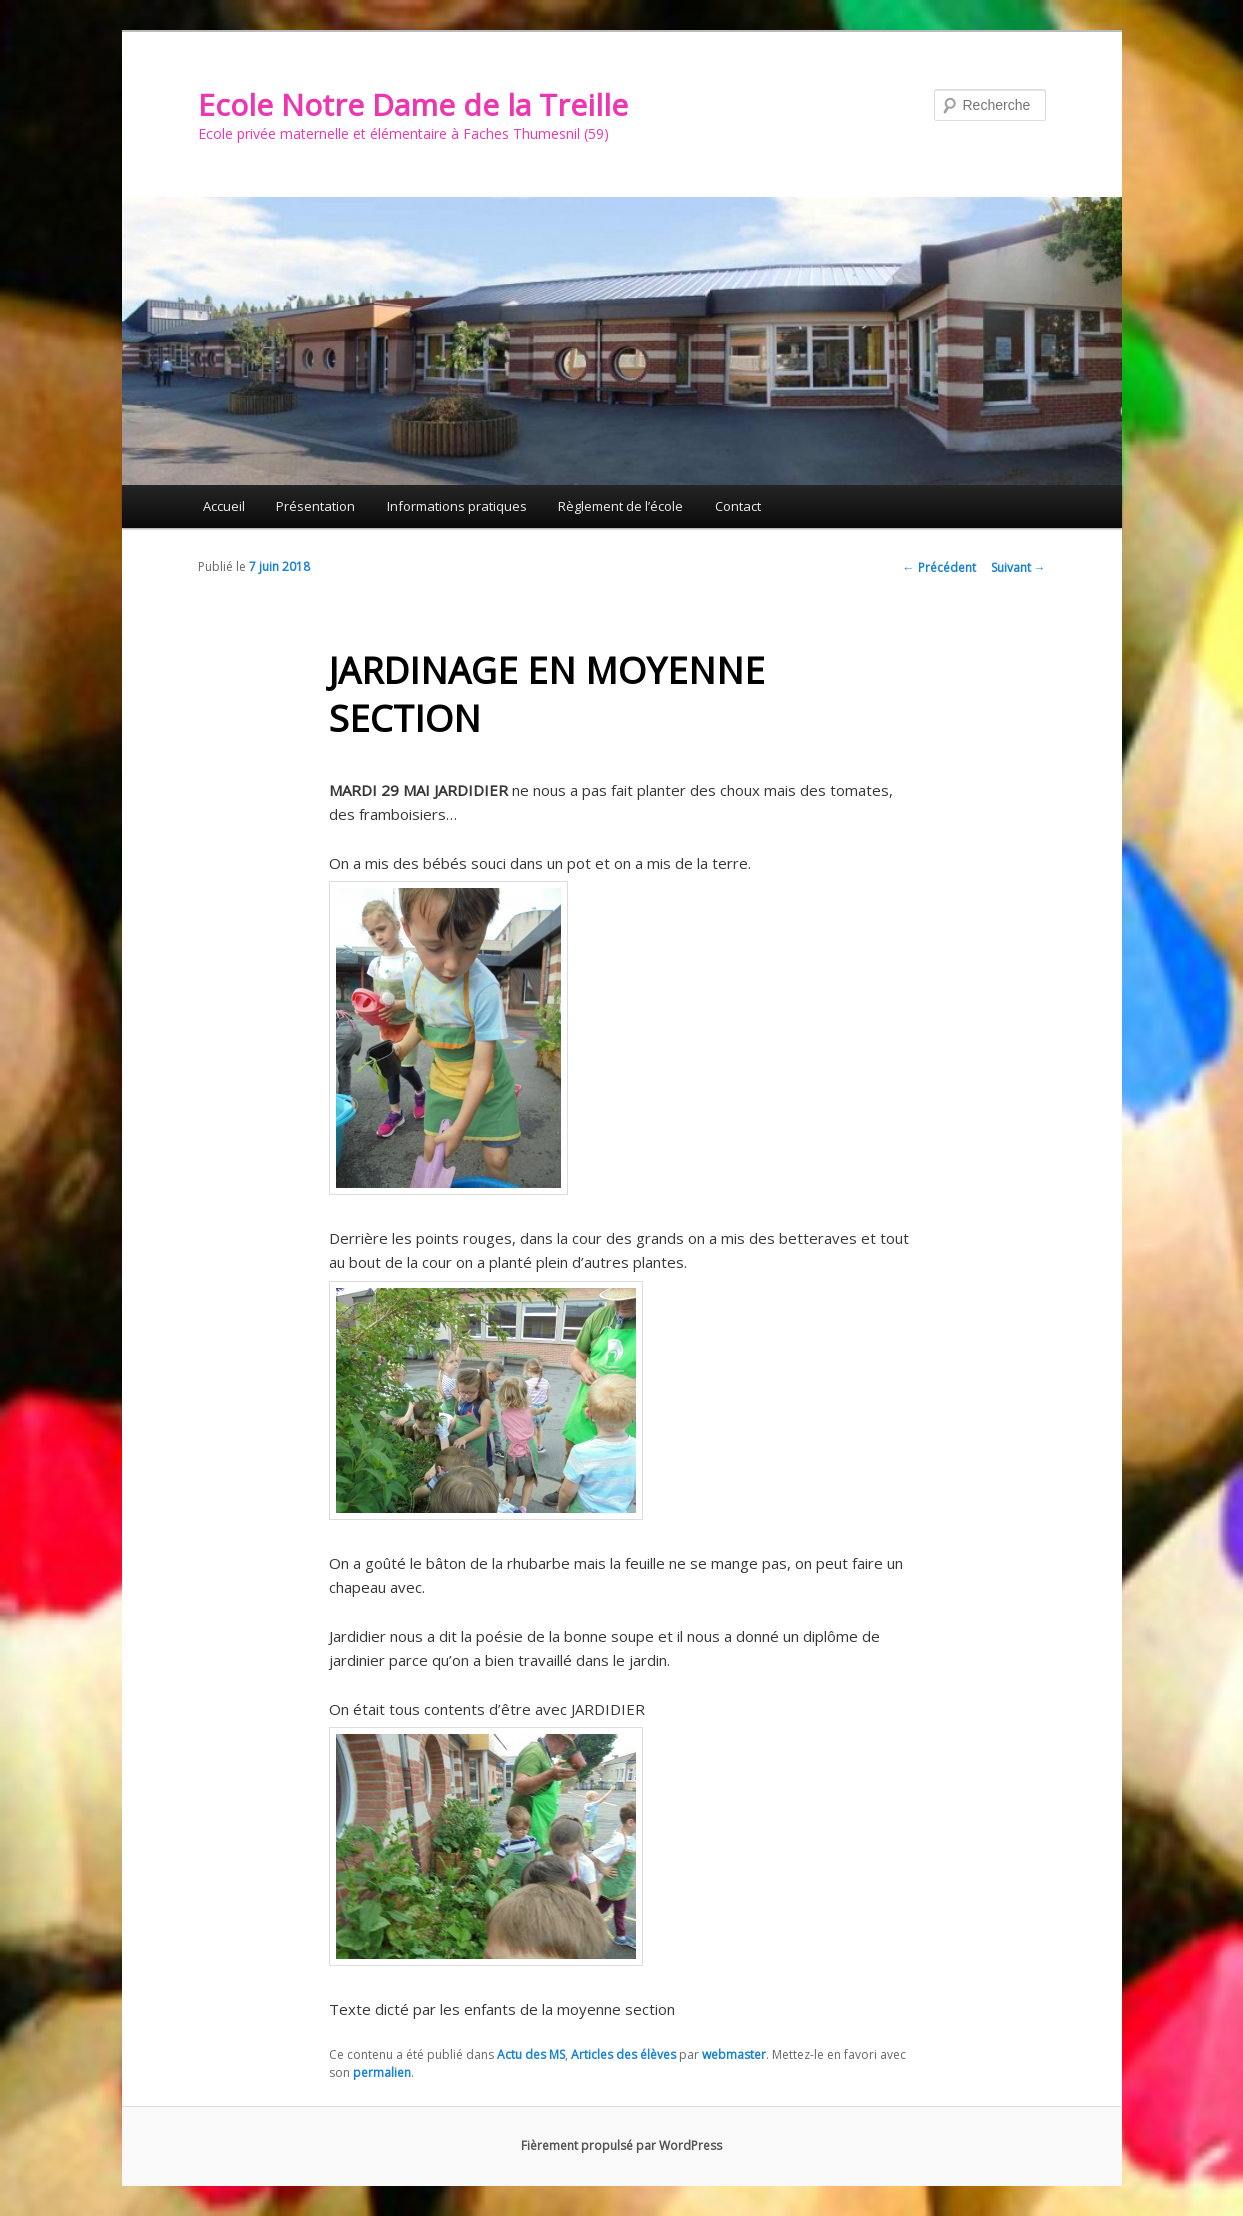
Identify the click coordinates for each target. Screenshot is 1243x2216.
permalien (382, 2072)
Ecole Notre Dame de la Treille (413, 104)
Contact (738, 506)
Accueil (224, 506)
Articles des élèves (623, 2054)
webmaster (734, 2054)
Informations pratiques (457, 506)
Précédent (939, 567)
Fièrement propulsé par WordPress (621, 2145)
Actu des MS (531, 2054)
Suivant (1018, 567)
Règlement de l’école (620, 506)
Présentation (315, 506)
